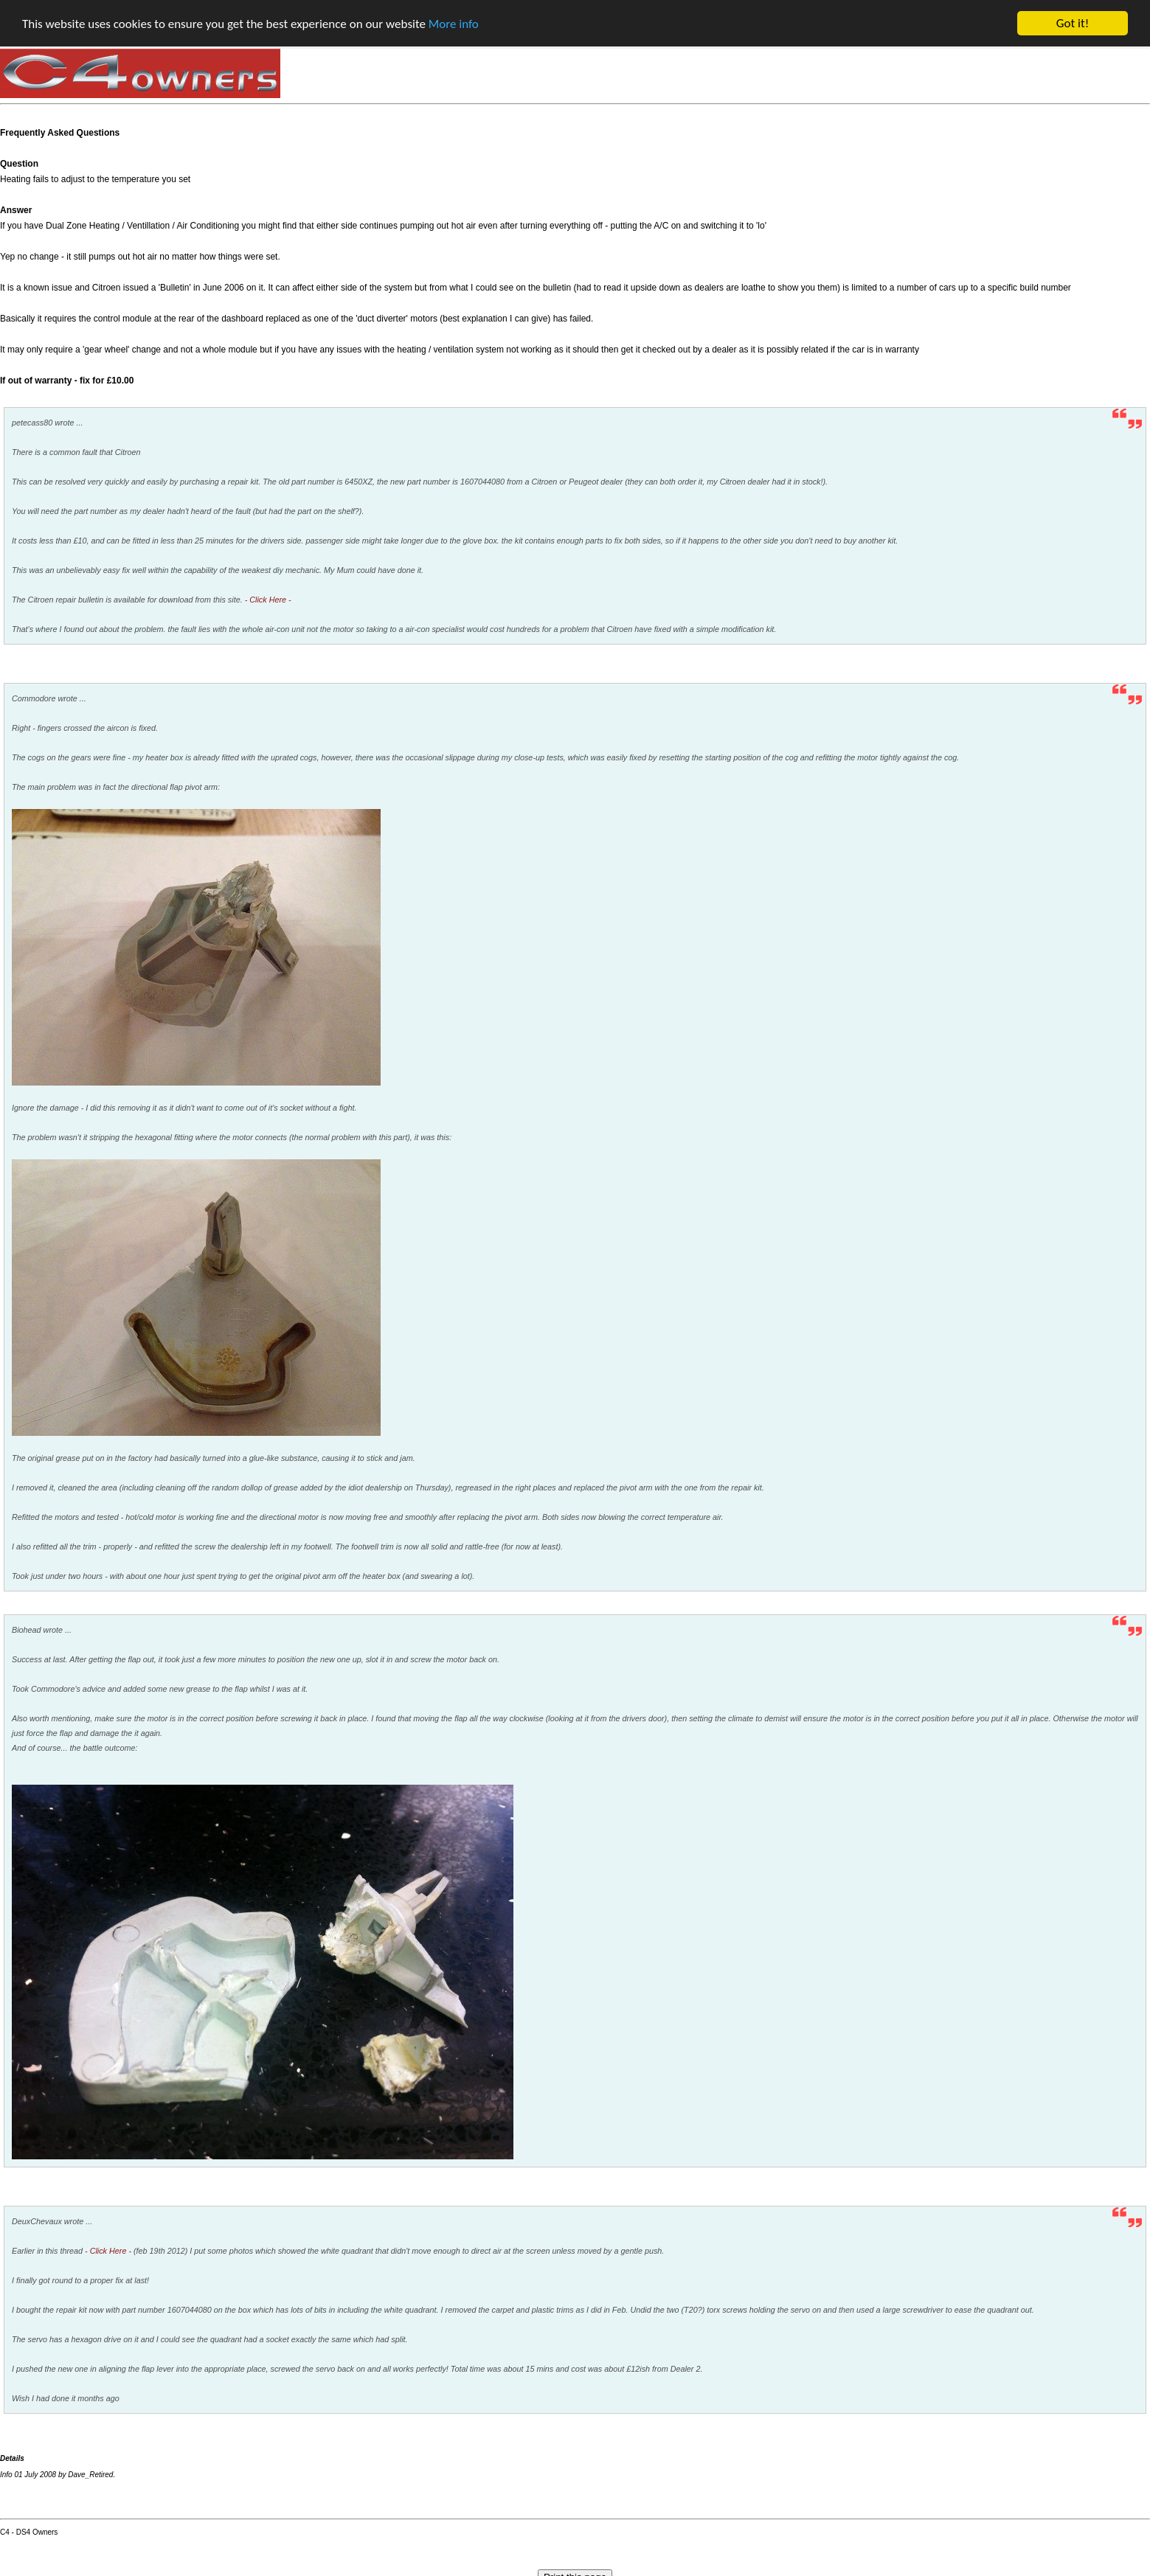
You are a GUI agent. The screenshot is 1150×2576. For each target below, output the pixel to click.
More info (454, 23)
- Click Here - (268, 599)
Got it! (1072, 23)
